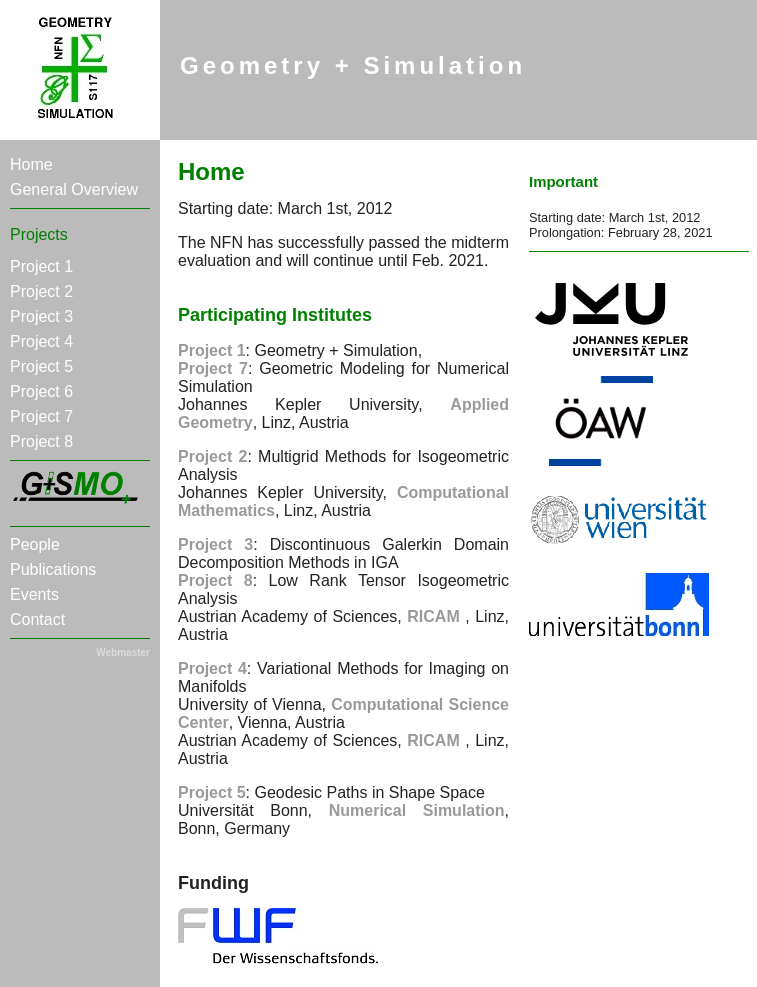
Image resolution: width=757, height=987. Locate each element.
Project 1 (41, 266)
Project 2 (41, 291)
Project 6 (41, 391)
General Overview (74, 189)
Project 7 (41, 416)
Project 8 (41, 441)
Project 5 (41, 366)
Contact (37, 619)
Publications (53, 569)
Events (34, 594)
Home (31, 164)
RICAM (436, 616)
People (35, 544)
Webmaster (123, 652)
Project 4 (41, 341)
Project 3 (41, 316)
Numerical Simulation (417, 810)
